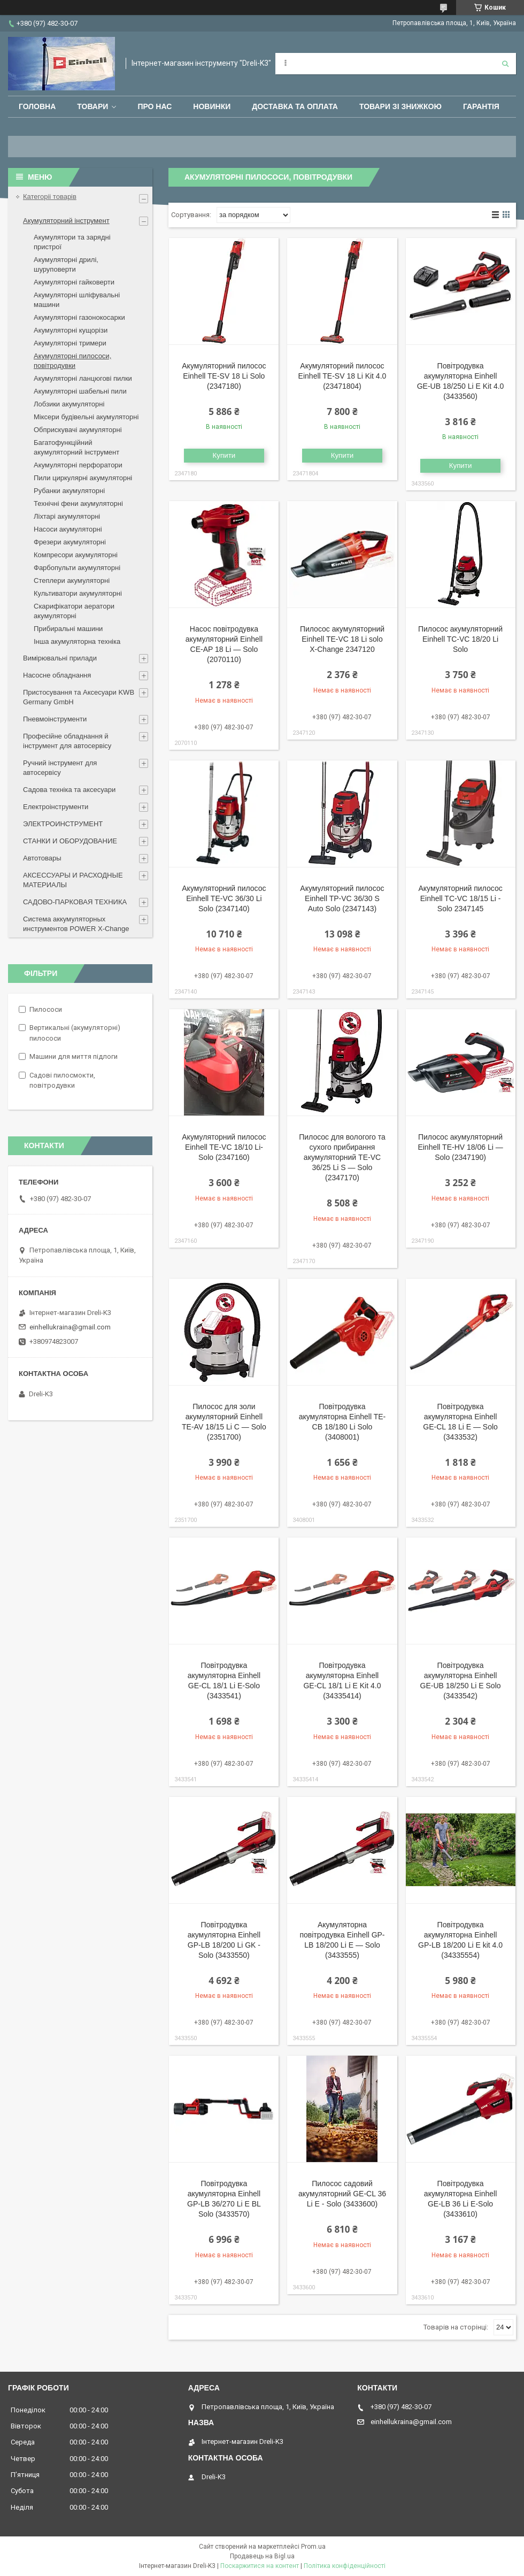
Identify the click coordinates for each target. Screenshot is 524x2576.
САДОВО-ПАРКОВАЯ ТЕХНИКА (75, 902)
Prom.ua (313, 2546)
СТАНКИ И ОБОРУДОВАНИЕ (70, 841)
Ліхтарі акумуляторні (67, 516)
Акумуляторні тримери (70, 343)
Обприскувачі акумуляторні (78, 430)
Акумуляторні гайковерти (74, 282)
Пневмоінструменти (55, 719)
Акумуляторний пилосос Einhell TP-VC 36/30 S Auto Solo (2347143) (342, 898)
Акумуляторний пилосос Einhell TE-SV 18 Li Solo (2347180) (224, 376)
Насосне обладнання (57, 675)
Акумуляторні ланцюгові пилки (83, 378)
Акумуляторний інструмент (66, 221)
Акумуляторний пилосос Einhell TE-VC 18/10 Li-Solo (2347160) (224, 1147)
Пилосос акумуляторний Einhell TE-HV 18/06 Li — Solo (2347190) (460, 1147)
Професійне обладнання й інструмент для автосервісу (67, 741)
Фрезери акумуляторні (70, 542)
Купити (224, 455)
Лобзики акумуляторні (69, 404)
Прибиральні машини (68, 629)
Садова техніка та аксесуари (69, 790)
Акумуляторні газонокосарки (79, 317)
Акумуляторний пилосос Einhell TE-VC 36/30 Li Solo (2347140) (224, 898)
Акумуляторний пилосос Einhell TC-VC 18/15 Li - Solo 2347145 (460, 898)
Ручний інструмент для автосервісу (60, 767)
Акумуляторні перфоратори (78, 465)
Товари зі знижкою (400, 106)
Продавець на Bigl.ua (262, 2556)
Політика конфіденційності (345, 2566)
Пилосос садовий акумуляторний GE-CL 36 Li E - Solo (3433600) (342, 2193)
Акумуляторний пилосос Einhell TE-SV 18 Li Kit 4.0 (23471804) (342, 376)
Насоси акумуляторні (68, 529)
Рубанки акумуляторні (69, 491)
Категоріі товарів (49, 197)
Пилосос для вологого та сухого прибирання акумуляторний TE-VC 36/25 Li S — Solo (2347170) (342, 1157)
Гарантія (481, 106)
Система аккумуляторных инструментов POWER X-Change (76, 924)
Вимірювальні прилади (60, 658)
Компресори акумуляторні (76, 555)
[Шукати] (505, 63)
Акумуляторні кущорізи (70, 330)
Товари (92, 106)
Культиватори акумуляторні (78, 593)
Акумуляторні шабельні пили (80, 391)
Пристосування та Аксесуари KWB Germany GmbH (78, 697)
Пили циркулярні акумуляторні (83, 478)
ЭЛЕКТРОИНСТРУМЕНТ (63, 824)
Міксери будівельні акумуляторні (86, 417)
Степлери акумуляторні (72, 580)
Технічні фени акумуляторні (78, 503)
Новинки (211, 106)
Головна (37, 106)
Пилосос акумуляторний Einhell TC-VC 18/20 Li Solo (460, 639)
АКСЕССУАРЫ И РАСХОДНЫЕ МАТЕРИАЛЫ (73, 880)
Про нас (154, 106)
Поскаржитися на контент (259, 2566)
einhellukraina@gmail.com (70, 1327)
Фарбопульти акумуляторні (77, 568)
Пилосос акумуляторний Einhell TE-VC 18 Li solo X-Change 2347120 (342, 639)
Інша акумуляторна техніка (77, 641)
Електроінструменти (55, 807)
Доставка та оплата (295, 106)
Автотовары (42, 858)
